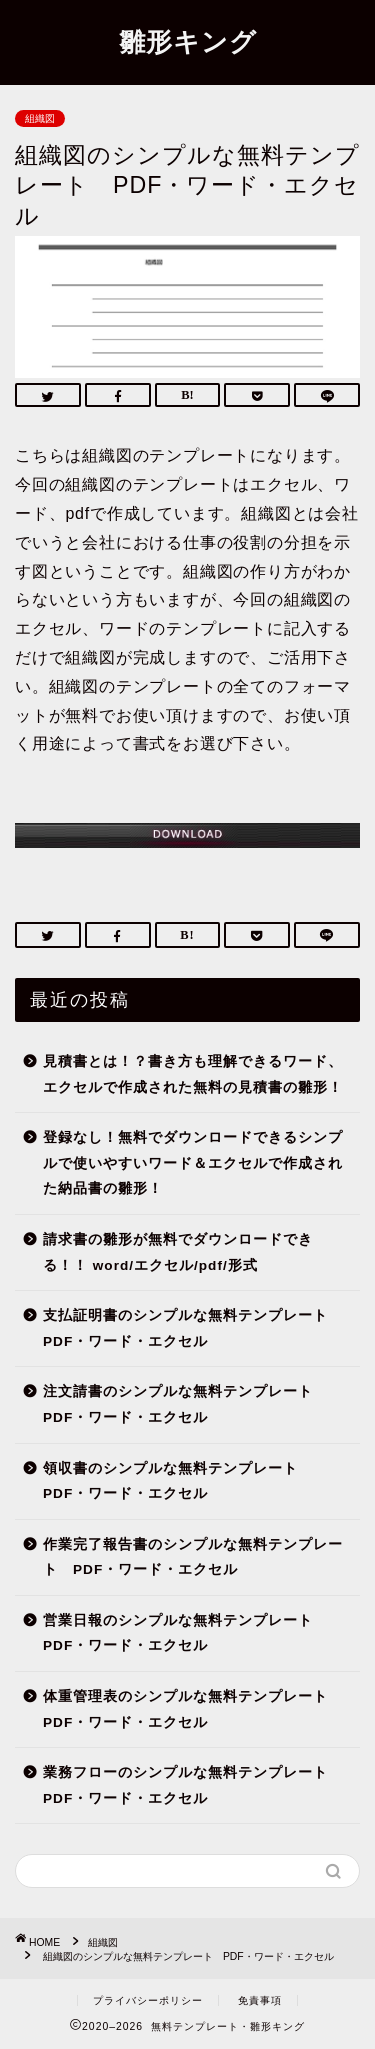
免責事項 (260, 2000)
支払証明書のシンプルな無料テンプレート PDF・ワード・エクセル (193, 1328)
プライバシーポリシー (148, 2000)
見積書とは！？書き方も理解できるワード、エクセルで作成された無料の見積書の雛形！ (193, 1074)
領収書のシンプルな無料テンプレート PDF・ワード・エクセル (178, 1481)
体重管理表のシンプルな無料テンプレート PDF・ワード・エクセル (193, 1709)
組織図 (40, 118)
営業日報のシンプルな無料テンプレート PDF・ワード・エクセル (185, 1633)
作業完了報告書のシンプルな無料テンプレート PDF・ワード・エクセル (193, 1557)
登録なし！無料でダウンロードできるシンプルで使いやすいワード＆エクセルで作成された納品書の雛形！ (193, 1163)
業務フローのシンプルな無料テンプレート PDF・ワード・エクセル (193, 1785)
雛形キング (188, 41)
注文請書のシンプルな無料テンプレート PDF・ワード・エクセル (185, 1404)
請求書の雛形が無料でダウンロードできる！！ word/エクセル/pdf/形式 (178, 1252)
